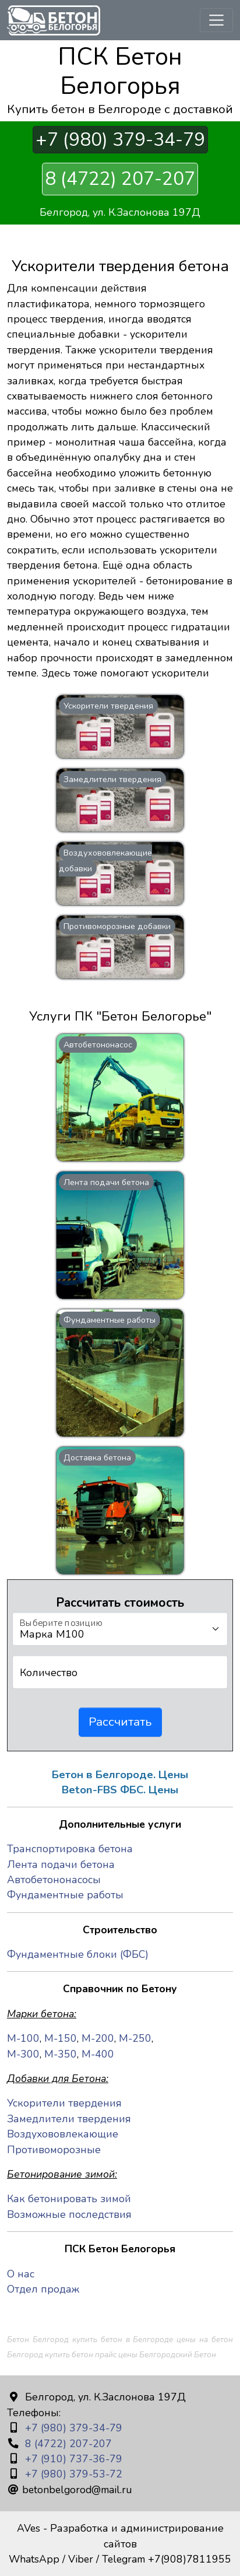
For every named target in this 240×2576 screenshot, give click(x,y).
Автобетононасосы (54, 1880)
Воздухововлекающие (62, 2134)
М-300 (23, 2054)
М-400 (98, 2054)
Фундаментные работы (109, 1320)
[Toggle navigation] (216, 20)
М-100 (23, 2038)
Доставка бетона (97, 1457)
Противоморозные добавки (117, 926)
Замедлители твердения (112, 779)
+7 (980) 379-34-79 (120, 140)
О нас (20, 2274)
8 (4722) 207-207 (120, 178)
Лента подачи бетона (106, 1182)
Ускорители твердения (108, 706)
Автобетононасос (97, 1044)
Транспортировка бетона (70, 1849)
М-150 (60, 2038)
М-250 (135, 2038)
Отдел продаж (43, 2289)
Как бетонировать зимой (69, 2199)
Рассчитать (120, 1721)
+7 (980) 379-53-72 (72, 2474)
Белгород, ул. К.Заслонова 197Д (120, 212)
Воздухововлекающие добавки (105, 860)
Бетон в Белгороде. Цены (120, 1774)
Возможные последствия (69, 2214)
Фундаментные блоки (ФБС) (78, 1954)
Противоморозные (54, 2150)
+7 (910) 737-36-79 (72, 2459)
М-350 (60, 2054)
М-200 (98, 2038)
